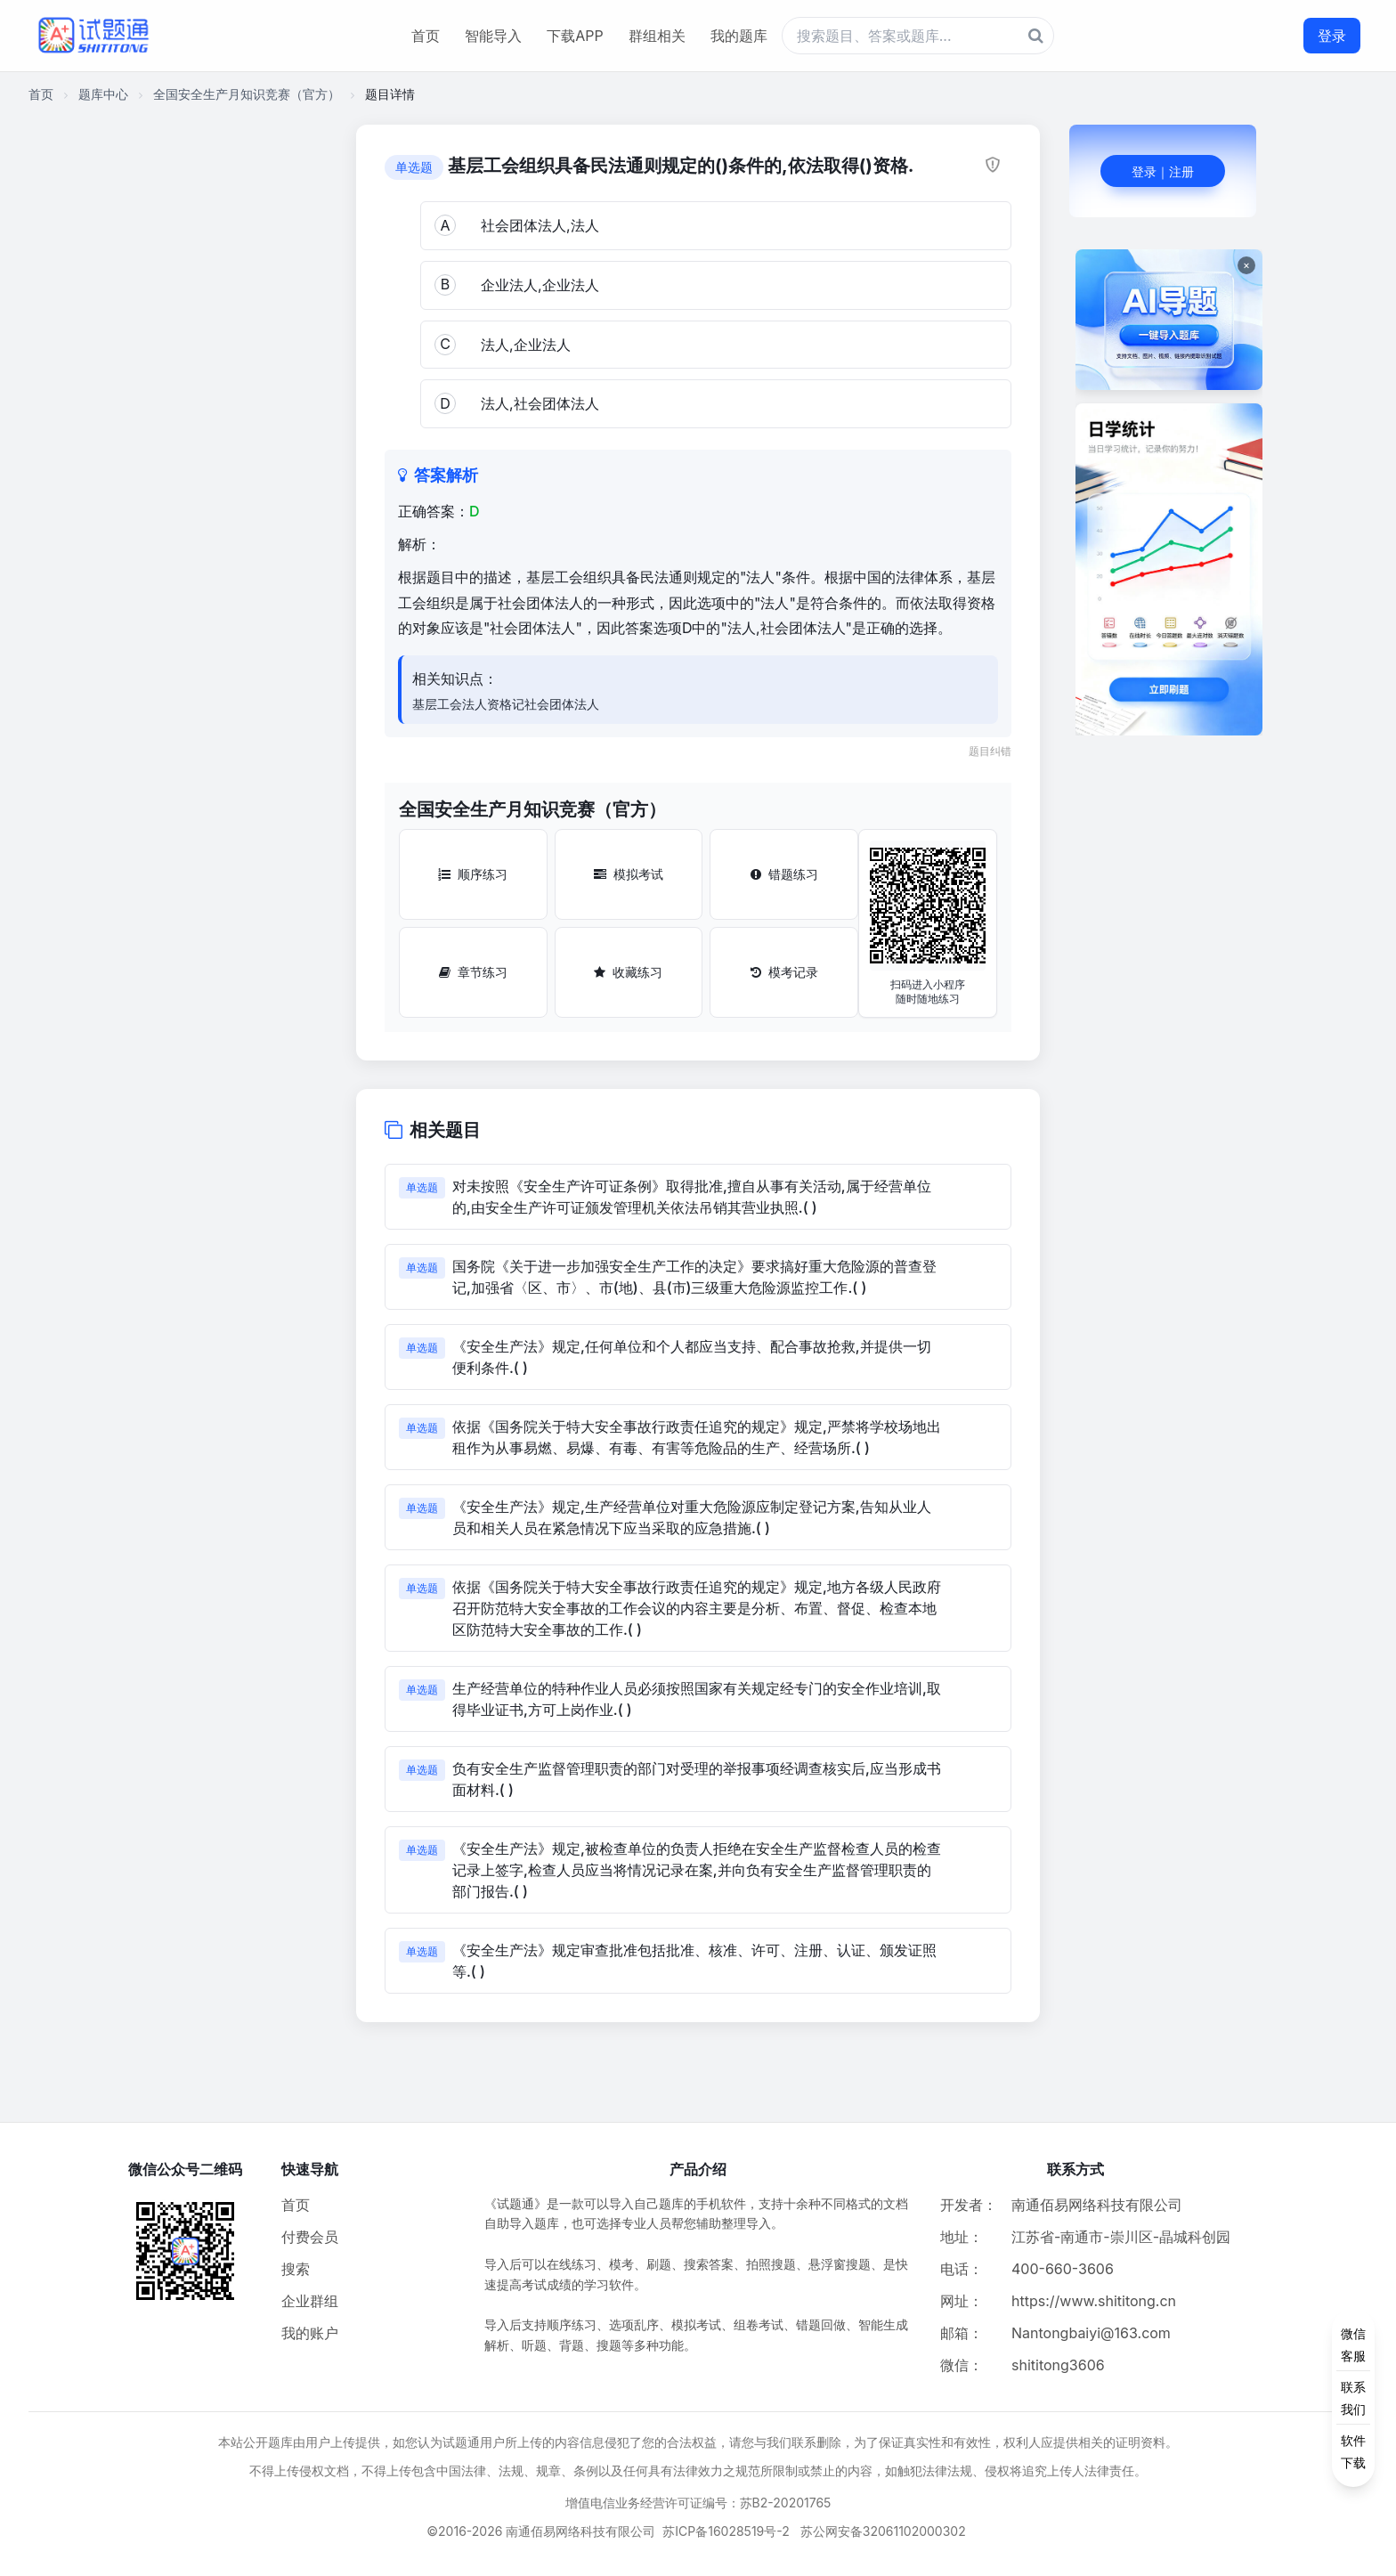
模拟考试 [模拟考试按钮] (628, 874)
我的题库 (738, 36)
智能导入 (493, 36)
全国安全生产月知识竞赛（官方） (246, 94)
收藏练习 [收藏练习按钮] (628, 971)
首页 (425, 36)
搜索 (295, 2269)
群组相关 (657, 36)
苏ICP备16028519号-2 (726, 2531)
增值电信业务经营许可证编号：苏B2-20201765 (698, 2502)
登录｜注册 (1163, 171)
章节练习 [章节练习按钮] (473, 971)
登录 (1332, 36)
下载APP (575, 36)
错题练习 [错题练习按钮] (784, 874)
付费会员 (309, 2237)
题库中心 (103, 94)
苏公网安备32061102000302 (883, 2531)
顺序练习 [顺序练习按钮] (472, 874)
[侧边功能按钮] (1353, 2398)
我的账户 (309, 2333)
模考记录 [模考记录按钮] (784, 971)
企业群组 (309, 2301)
